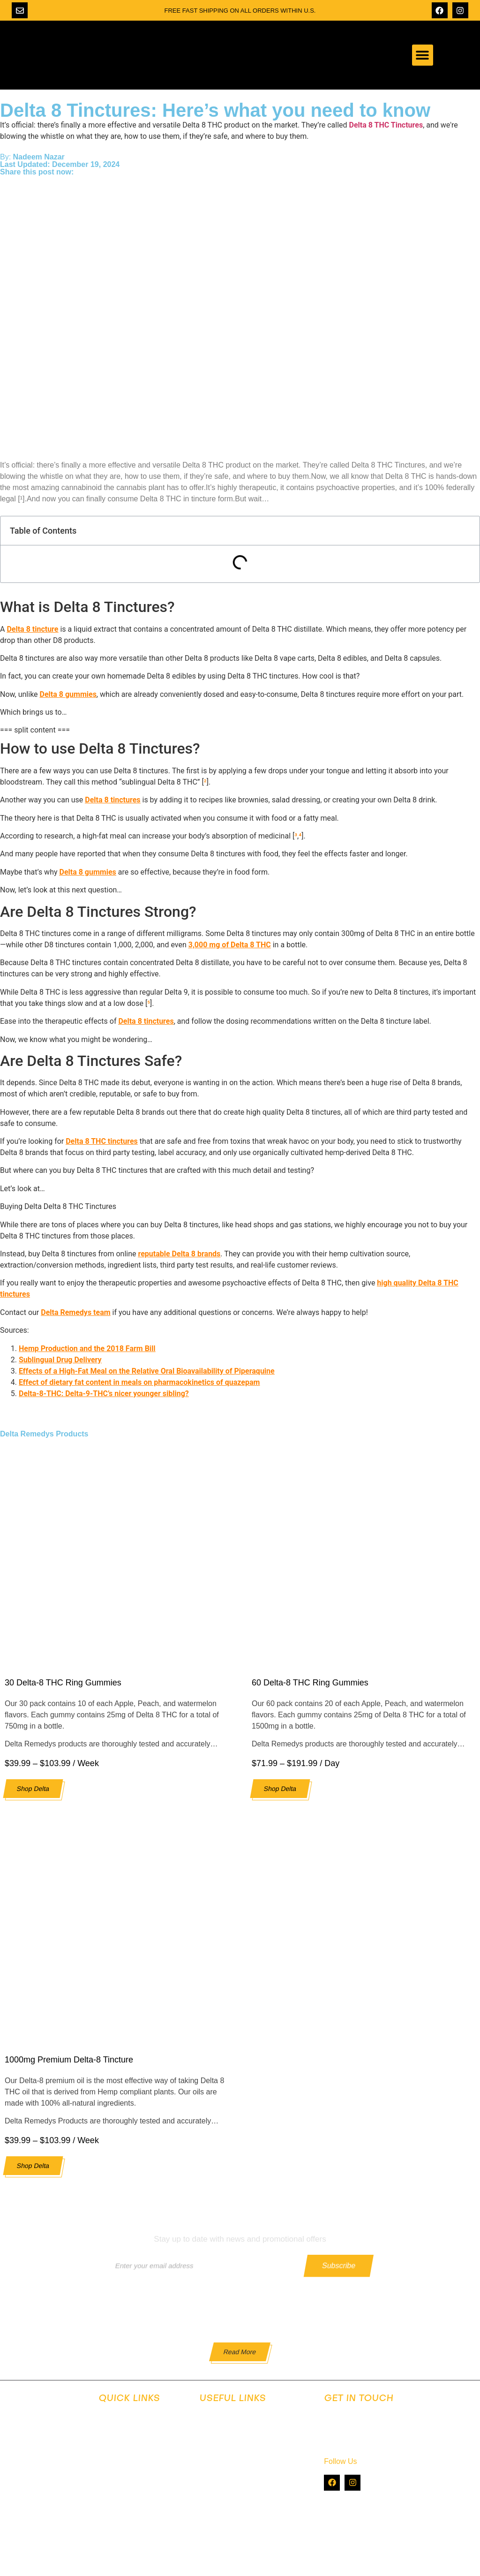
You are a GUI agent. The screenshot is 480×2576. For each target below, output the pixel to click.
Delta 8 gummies (68, 694)
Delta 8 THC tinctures (102, 1141)
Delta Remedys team (75, 1312)
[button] (422, 55)
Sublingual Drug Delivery (60, 1359)
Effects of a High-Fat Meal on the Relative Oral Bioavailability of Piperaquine (147, 1371)
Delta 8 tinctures (112, 799)
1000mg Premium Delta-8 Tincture (69, 2059)
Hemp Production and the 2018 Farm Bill (87, 1348)
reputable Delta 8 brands (179, 1253)
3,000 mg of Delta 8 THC (229, 944)
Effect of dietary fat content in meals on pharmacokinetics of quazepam (139, 1382)
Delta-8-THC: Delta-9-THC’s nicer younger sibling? (104, 1393)
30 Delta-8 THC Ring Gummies (63, 1682)
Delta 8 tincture (32, 629)
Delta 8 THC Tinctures (386, 125)
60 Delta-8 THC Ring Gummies (310, 1682)
